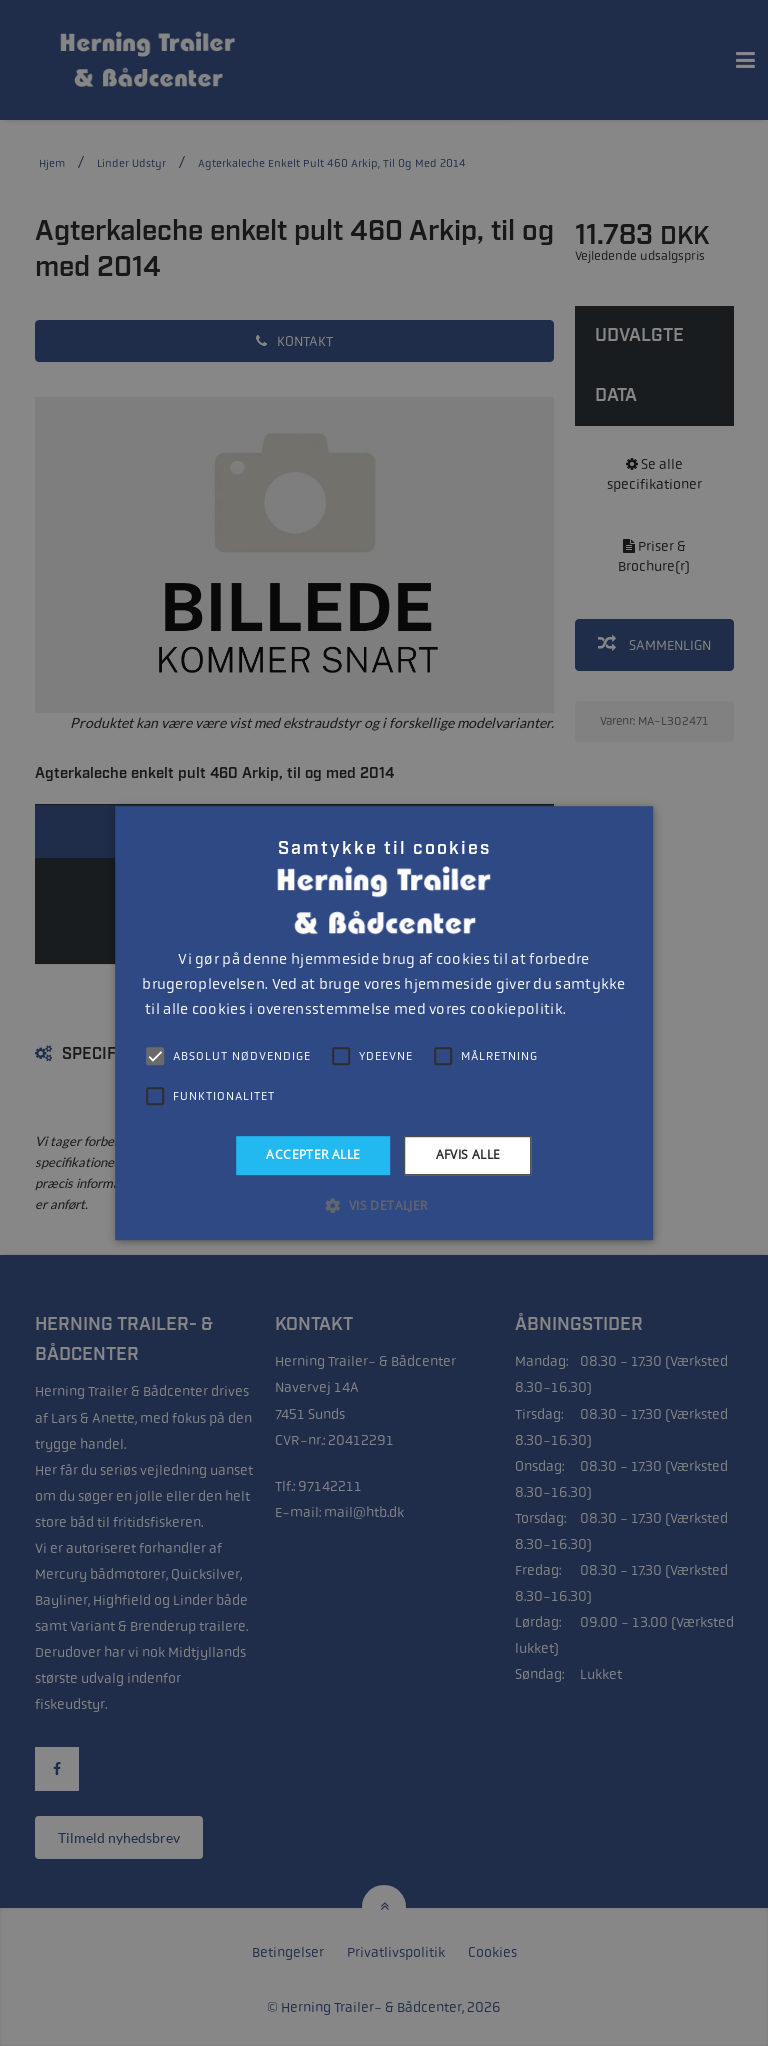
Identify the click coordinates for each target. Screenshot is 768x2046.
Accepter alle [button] (313, 1154)
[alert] (384, 1023)
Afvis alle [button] (468, 1154)
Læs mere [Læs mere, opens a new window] (595, 1010)
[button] (383, 1205)
